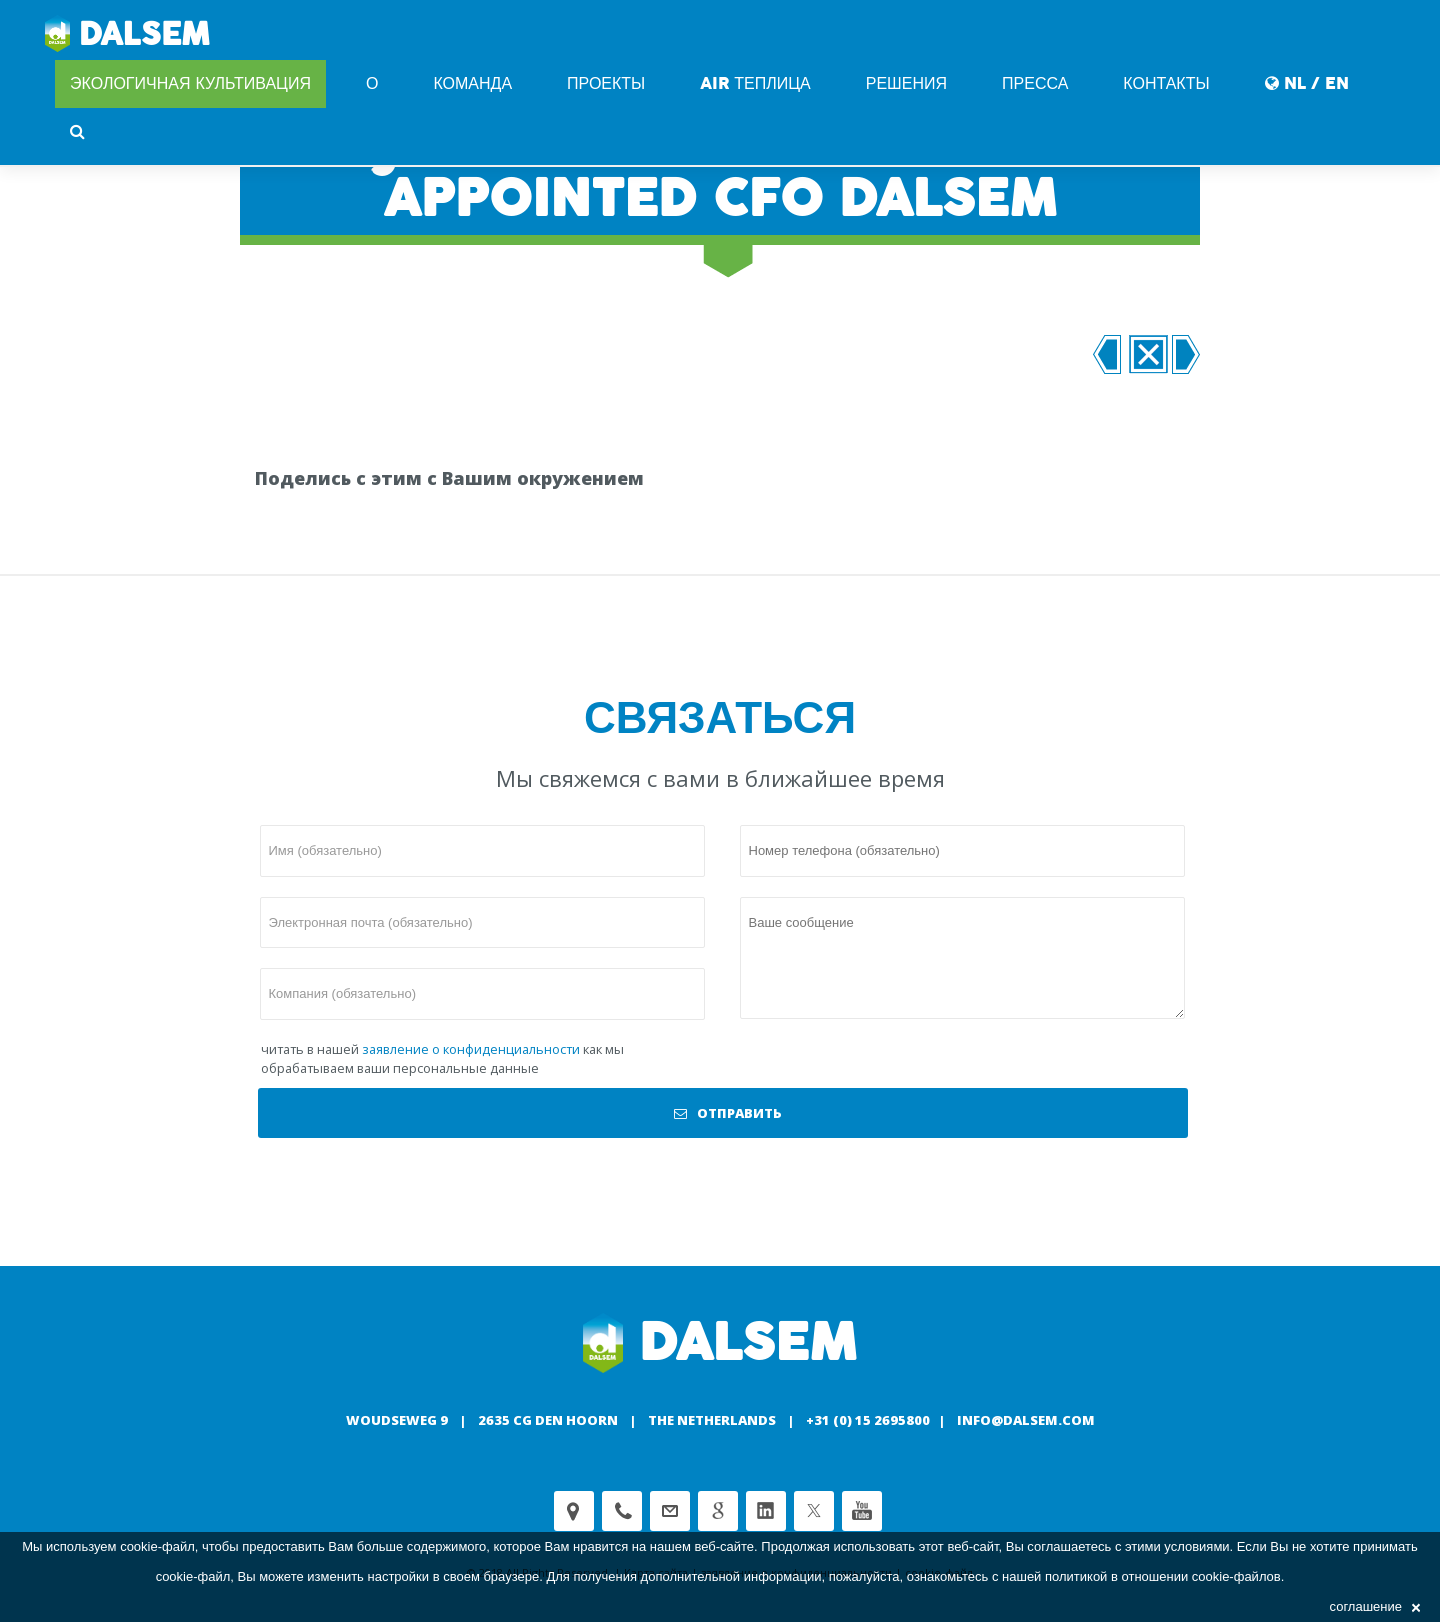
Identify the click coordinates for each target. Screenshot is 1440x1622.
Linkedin (766, 1511)
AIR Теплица (755, 83)
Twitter (814, 1511)
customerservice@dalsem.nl (670, 1511)
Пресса (1035, 83)
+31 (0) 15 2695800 (868, 1420)
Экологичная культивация (190, 83)
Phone (622, 1511)
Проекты (606, 83)
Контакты (1166, 83)
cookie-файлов (1236, 1576)
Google (718, 1511)
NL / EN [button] (1307, 83)
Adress (574, 1511)
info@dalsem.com (1026, 1420)
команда (472, 83)
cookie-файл (157, 1546)
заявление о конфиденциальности (471, 1049)
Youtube (862, 1511)
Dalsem (127, 35)
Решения (906, 83)
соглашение (1375, 1606)
